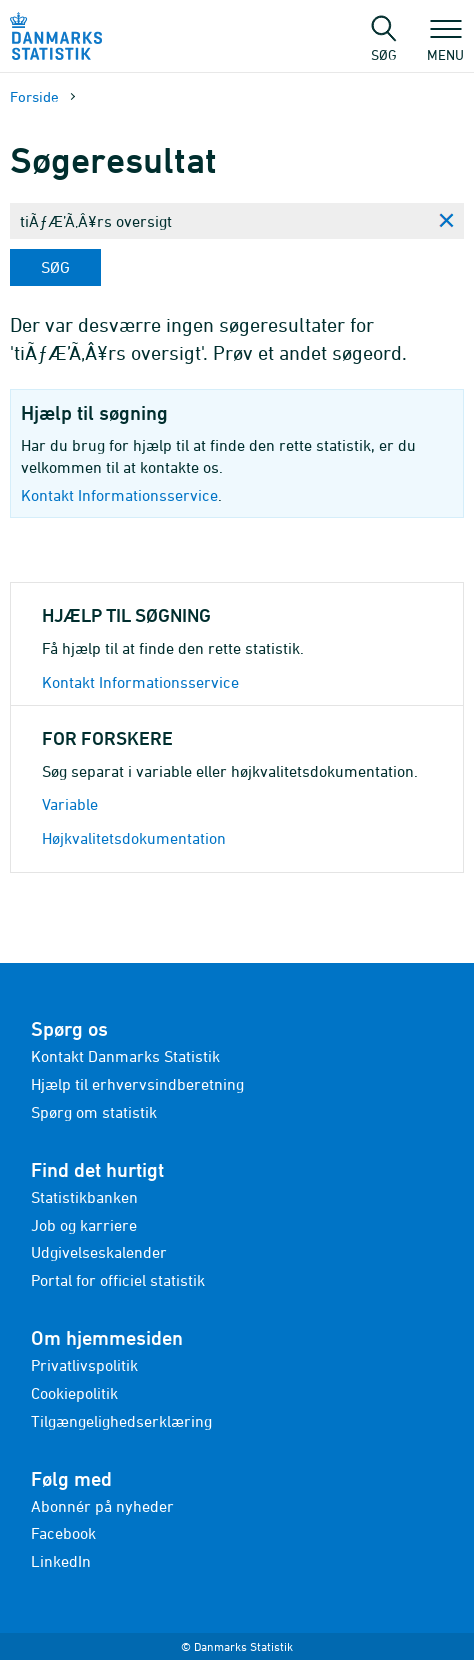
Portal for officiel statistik (118, 1280)
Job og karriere (84, 1225)
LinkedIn (61, 1561)
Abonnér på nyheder (102, 1506)
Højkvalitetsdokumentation (134, 838)
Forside (34, 96)
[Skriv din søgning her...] (219, 221)
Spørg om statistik (94, 1112)
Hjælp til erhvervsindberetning (137, 1084)
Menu (445, 45)
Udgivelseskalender (99, 1252)
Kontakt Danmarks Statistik (125, 1056)
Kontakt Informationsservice (119, 495)
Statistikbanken (84, 1197)
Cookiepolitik (74, 1393)
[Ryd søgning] (446, 221)
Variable (70, 804)
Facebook (63, 1533)
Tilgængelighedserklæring (121, 1421)
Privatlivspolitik (84, 1365)
